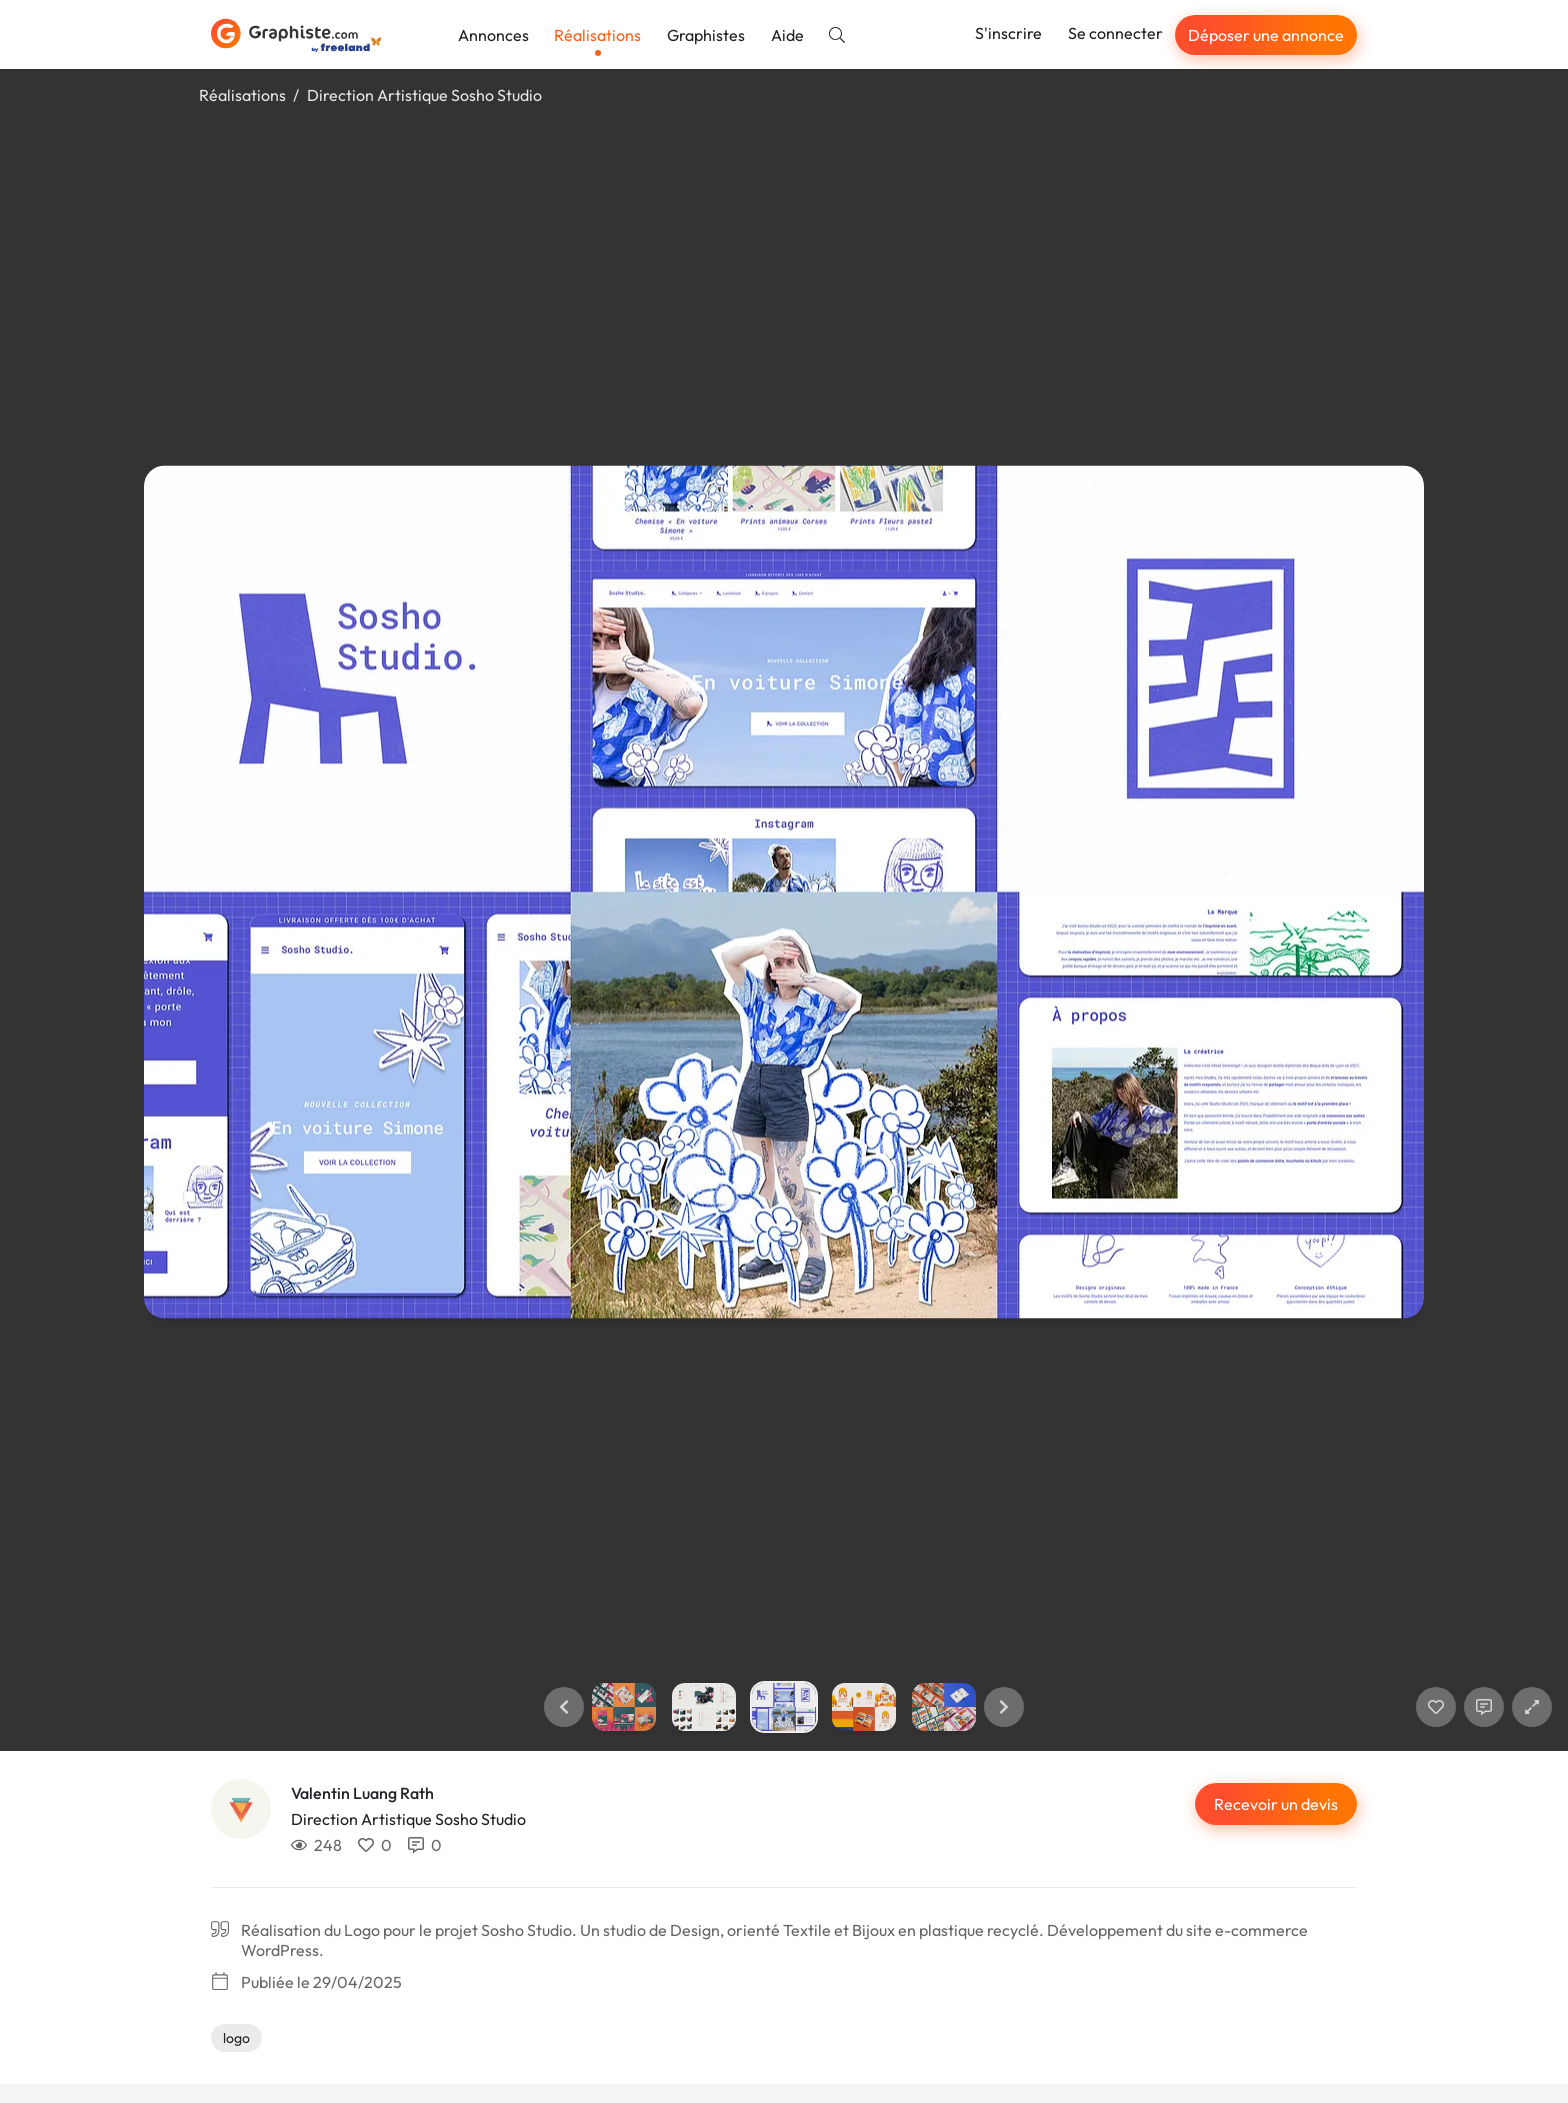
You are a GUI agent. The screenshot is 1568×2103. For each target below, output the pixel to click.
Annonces (493, 35)
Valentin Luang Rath (362, 1793)
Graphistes (706, 35)
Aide (787, 35)
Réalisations (597, 35)
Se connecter (1115, 33)
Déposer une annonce (1266, 35)
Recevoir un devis (1276, 1804)
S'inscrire (1008, 33)
